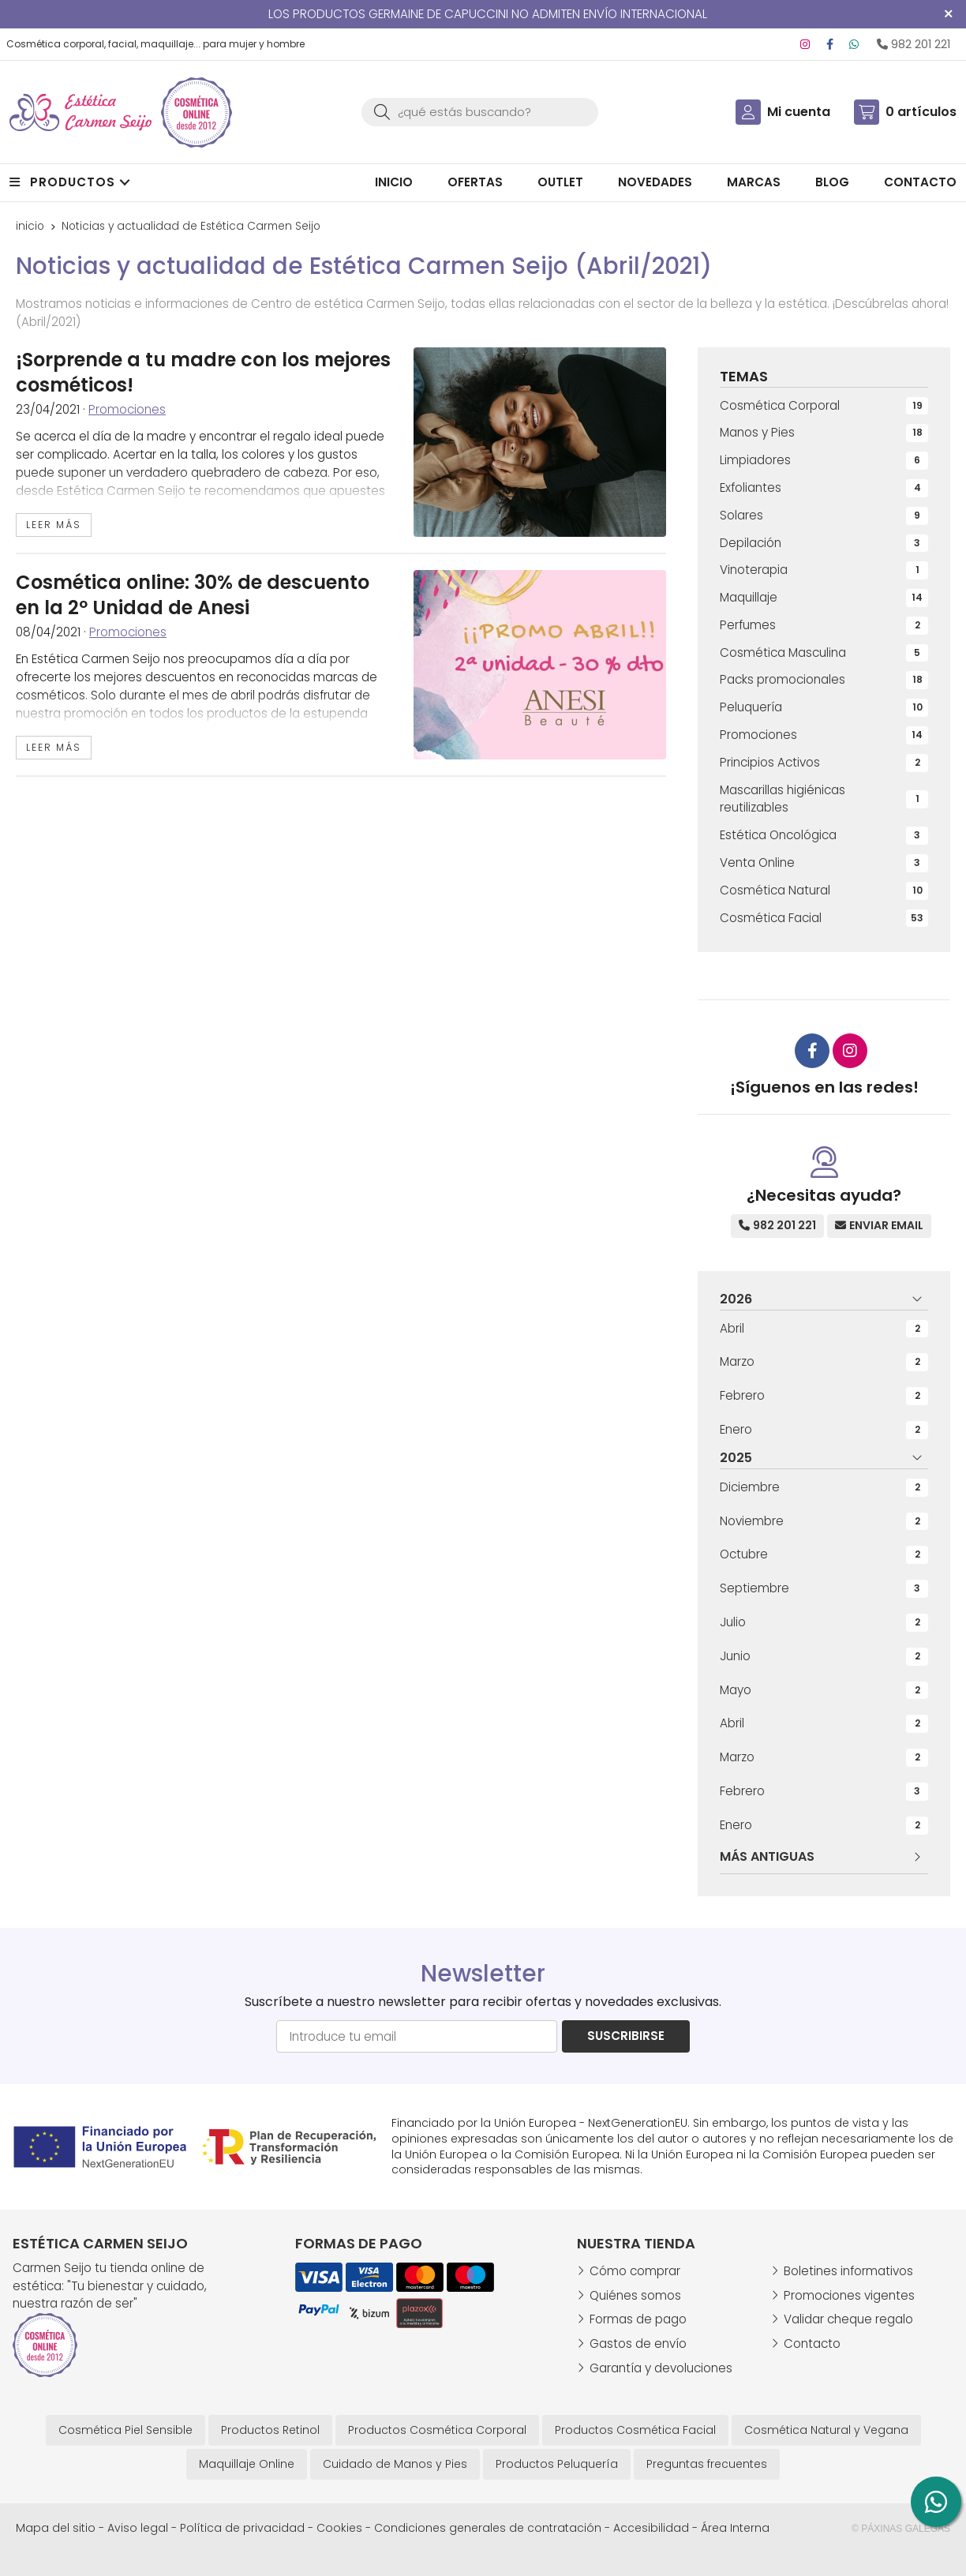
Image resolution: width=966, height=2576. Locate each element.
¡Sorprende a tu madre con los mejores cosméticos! (203, 372)
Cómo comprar (635, 2271)
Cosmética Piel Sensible (125, 2430)
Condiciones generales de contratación (487, 2528)
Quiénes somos (635, 2295)
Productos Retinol (270, 2430)
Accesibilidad (651, 2528)
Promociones (127, 409)
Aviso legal (137, 2528)
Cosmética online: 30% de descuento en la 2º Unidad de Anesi (192, 595)
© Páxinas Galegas (901, 2528)
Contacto (812, 2343)
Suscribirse (626, 2035)
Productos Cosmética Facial (635, 2430)
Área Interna (735, 2528)
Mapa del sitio (55, 2528)
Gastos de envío (638, 2343)
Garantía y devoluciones (661, 2368)
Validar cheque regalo (848, 2319)
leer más (53, 524)
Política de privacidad (242, 2528)
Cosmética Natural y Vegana (826, 2430)
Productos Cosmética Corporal (437, 2430)
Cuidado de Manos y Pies (395, 2464)
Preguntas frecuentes (706, 2464)
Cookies (339, 2528)
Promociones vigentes (849, 2295)
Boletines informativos (848, 2271)
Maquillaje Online (246, 2464)
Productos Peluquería (557, 2464)
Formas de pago (638, 2319)
